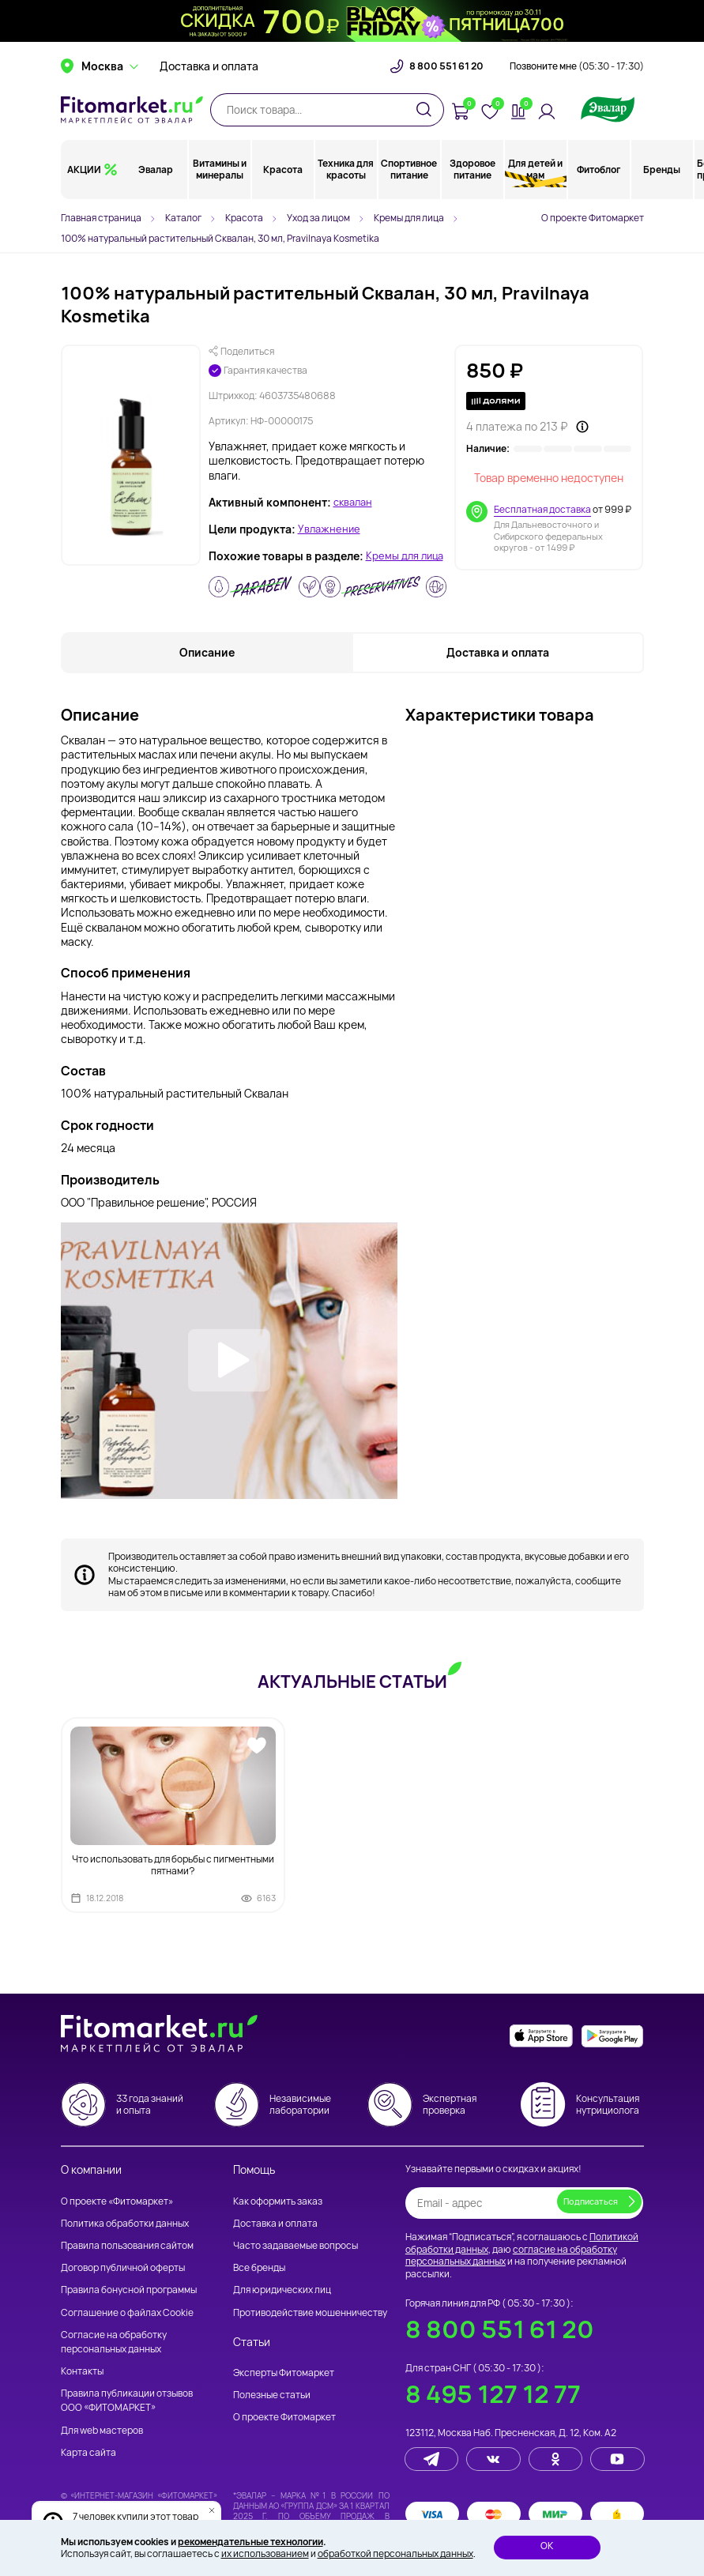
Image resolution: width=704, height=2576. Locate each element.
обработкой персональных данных (395, 2553)
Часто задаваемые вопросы (295, 2245)
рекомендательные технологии (250, 2541)
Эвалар (156, 182)
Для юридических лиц (282, 2289)
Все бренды (259, 2267)
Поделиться (241, 351)
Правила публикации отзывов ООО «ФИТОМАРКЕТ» (127, 2400)
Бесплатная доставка (542, 509)
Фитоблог (598, 182)
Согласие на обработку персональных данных (114, 2342)
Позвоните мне (577, 79)
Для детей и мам (535, 182)
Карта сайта (88, 2452)
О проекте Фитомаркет (592, 217)
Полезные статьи (272, 2394)
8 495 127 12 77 (493, 2394)
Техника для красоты (346, 182)
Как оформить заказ (277, 2201)
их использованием (265, 2553)
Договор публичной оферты (123, 2267)
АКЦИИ (84, 182)
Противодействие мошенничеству (310, 2312)
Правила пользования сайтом (127, 2245)
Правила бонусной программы (129, 2289)
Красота (283, 182)
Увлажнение (330, 529)
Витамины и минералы (220, 182)
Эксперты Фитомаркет (283, 2372)
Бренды (661, 182)
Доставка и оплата (209, 79)
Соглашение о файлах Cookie (127, 2312)
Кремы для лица (251, 570)
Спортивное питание (409, 182)
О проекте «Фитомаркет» (117, 2201)
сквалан (354, 502)
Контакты (82, 2371)
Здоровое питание (472, 182)
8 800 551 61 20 (446, 79)
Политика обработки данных (125, 2223)
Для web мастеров (102, 2430)
